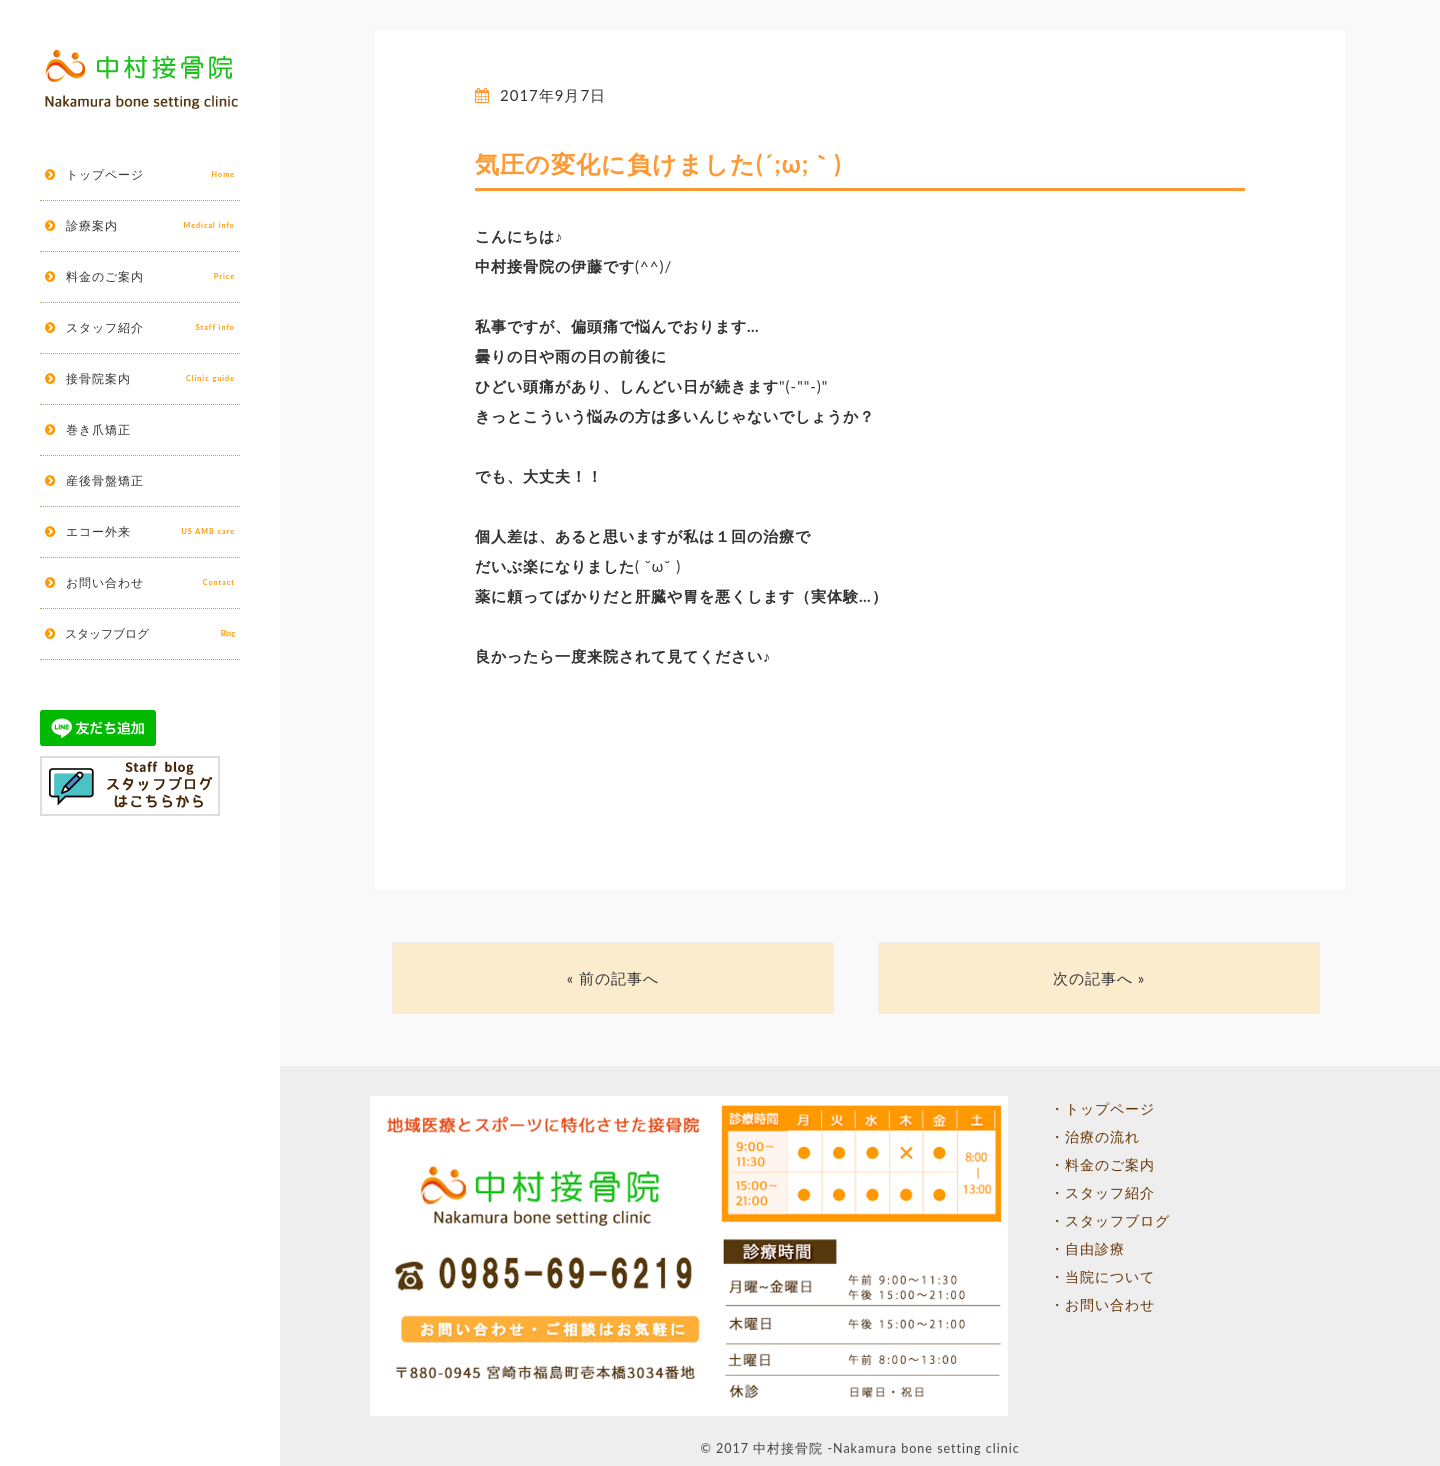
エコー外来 (150, 532)
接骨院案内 (150, 379)
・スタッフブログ (1110, 1221)
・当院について (1102, 1277)
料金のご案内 (150, 277)
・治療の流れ (1095, 1137)
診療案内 (150, 226)
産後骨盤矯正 (105, 480)
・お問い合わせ (1102, 1305)
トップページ (150, 175)
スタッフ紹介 (150, 328)
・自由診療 (1087, 1249)
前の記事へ (619, 978)
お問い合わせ (150, 583)
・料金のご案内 (1102, 1165)
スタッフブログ (150, 634)
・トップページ (1102, 1109)
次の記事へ (1093, 978)
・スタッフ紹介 (1102, 1193)
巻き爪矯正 (98, 429)
